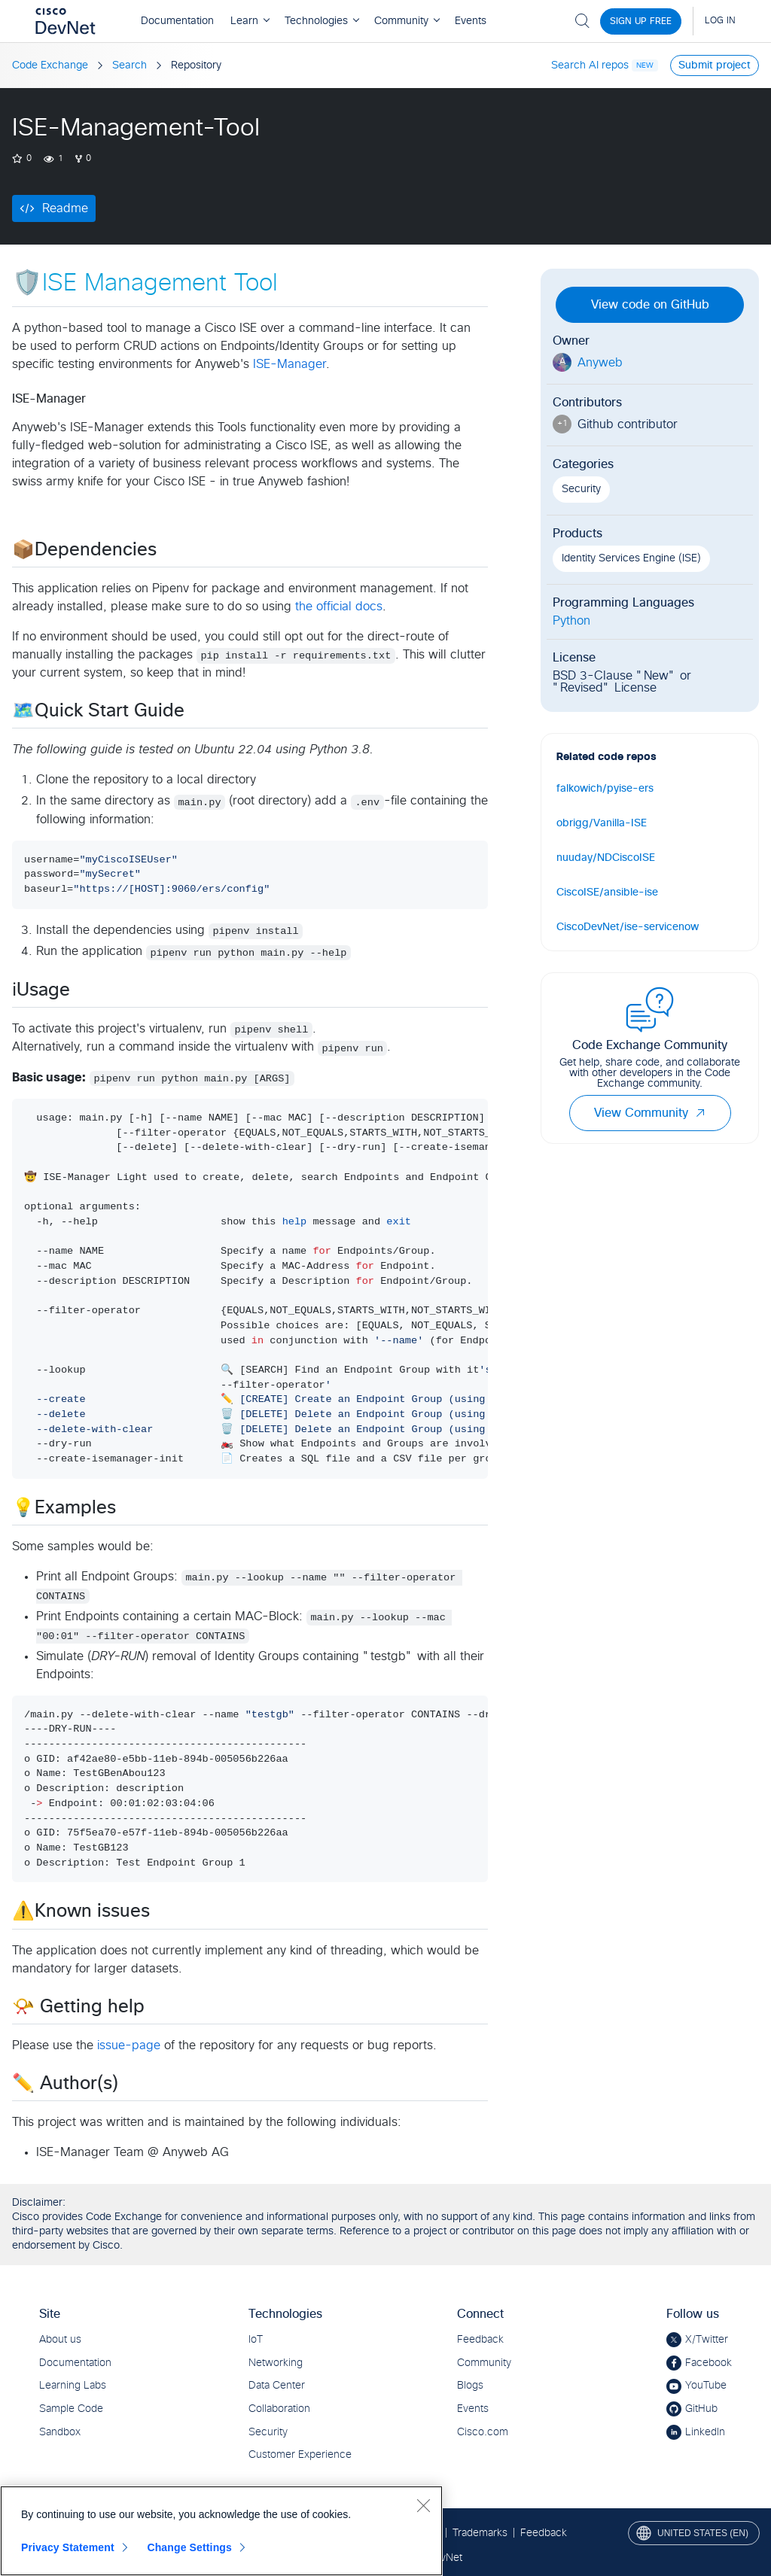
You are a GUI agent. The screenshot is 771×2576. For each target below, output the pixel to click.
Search (129, 65)
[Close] (423, 2505)
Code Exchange (50, 65)
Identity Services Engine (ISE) (631, 558)
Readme (65, 208)
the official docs (338, 607)
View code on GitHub (650, 305)
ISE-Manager (289, 364)
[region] (221, 2531)
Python (571, 621)
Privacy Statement (67, 2547)
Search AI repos (590, 65)
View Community (650, 1113)
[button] (700, 1113)
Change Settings (189, 2547)
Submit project (714, 65)
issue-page (128, 2045)
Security (581, 489)
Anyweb (600, 363)
